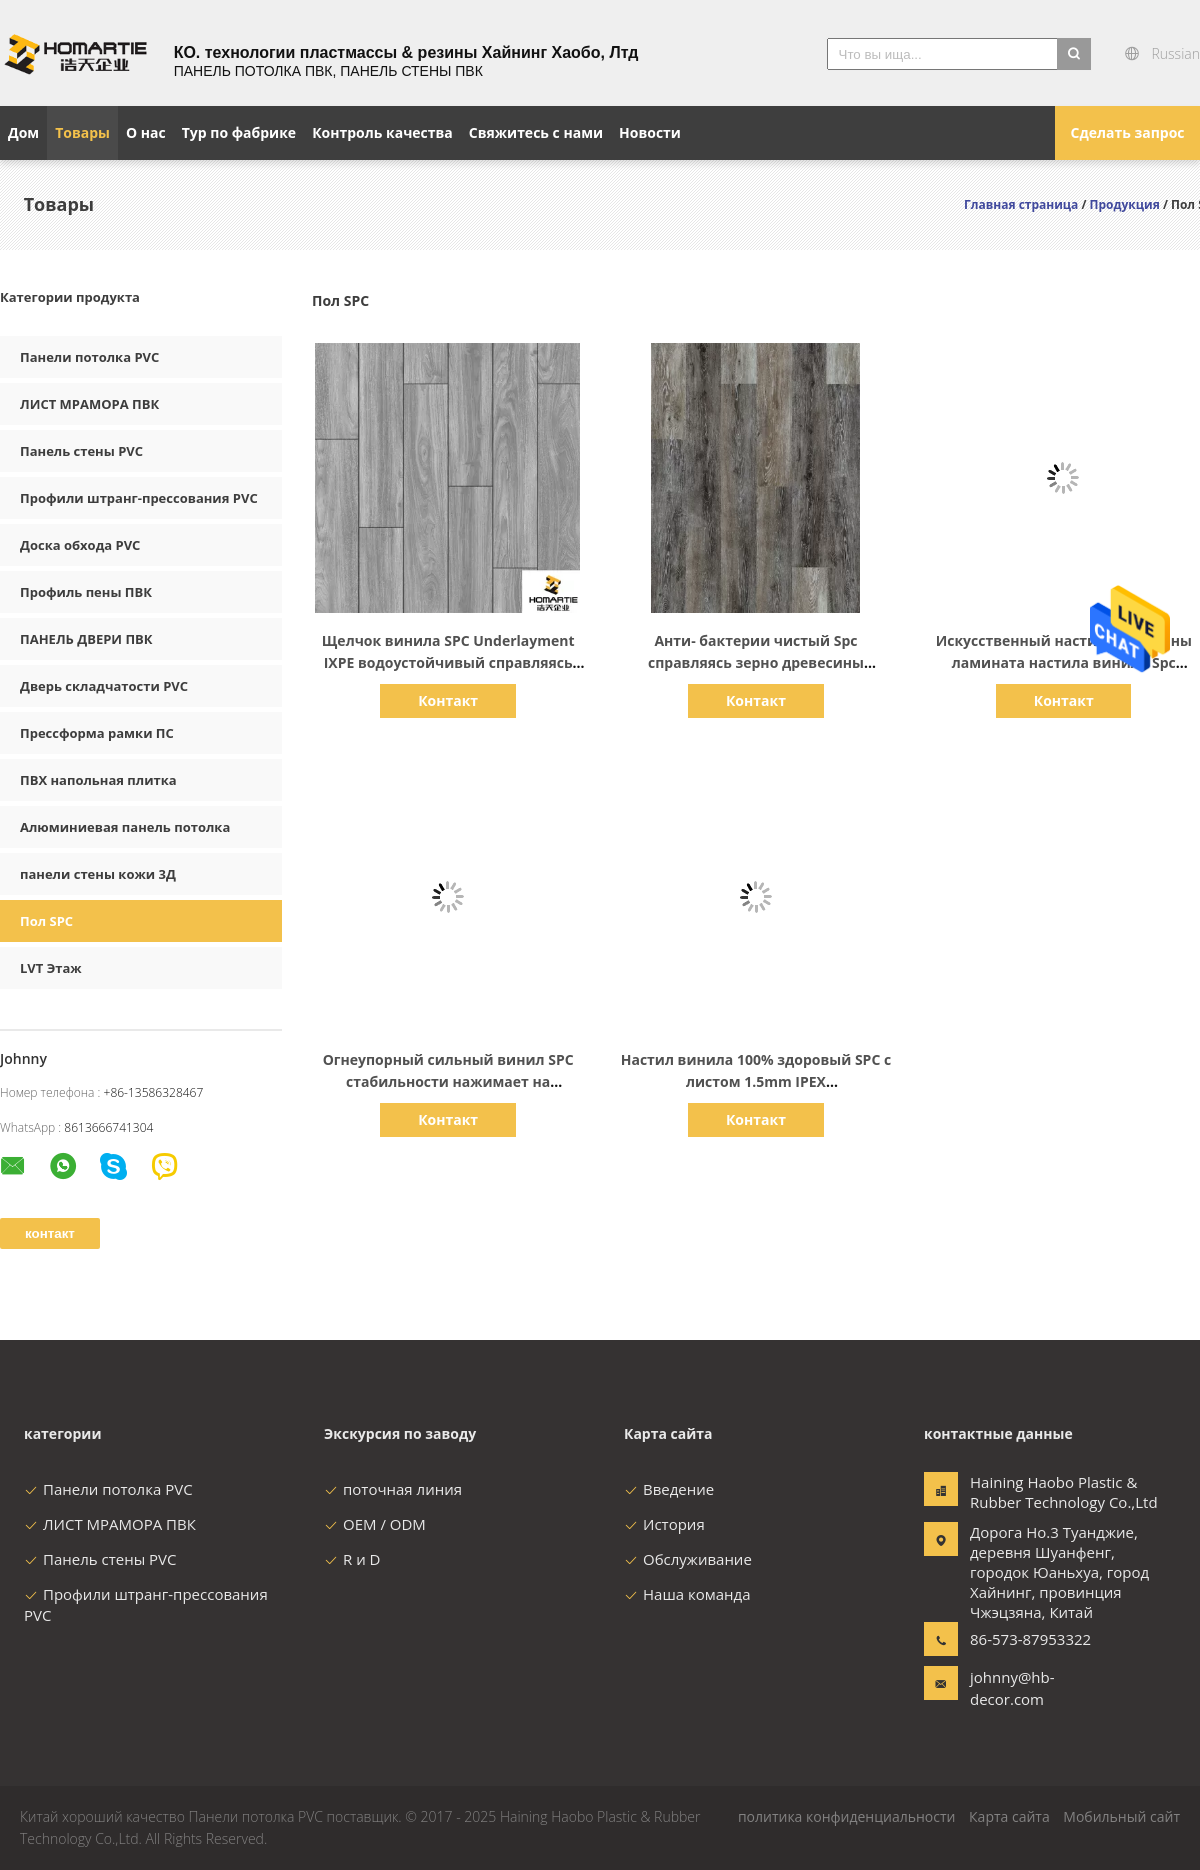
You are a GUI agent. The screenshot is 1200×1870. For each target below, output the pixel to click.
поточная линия (393, 1489)
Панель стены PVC (81, 451)
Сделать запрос (1127, 132)
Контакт (448, 700)
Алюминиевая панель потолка (125, 827)
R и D (352, 1559)
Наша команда (687, 1594)
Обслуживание (688, 1559)
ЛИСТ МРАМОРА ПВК (89, 404)
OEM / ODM (375, 1524)
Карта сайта (1009, 1816)
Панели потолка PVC (89, 357)
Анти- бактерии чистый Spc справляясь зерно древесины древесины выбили (756, 662)
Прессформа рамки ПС (97, 733)
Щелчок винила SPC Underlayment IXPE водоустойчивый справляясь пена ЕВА (448, 662)
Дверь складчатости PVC (104, 686)
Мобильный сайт (1121, 1816)
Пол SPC (46, 921)
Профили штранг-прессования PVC (139, 498)
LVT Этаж (51, 968)
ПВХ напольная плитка (98, 780)
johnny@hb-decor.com (1012, 1688)
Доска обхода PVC (80, 545)
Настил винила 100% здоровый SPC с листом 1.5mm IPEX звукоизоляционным (756, 1081)
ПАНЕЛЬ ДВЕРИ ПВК (86, 639)
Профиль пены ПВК (86, 592)
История (664, 1524)
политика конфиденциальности (847, 1816)
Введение (669, 1489)
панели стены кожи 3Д (98, 874)
